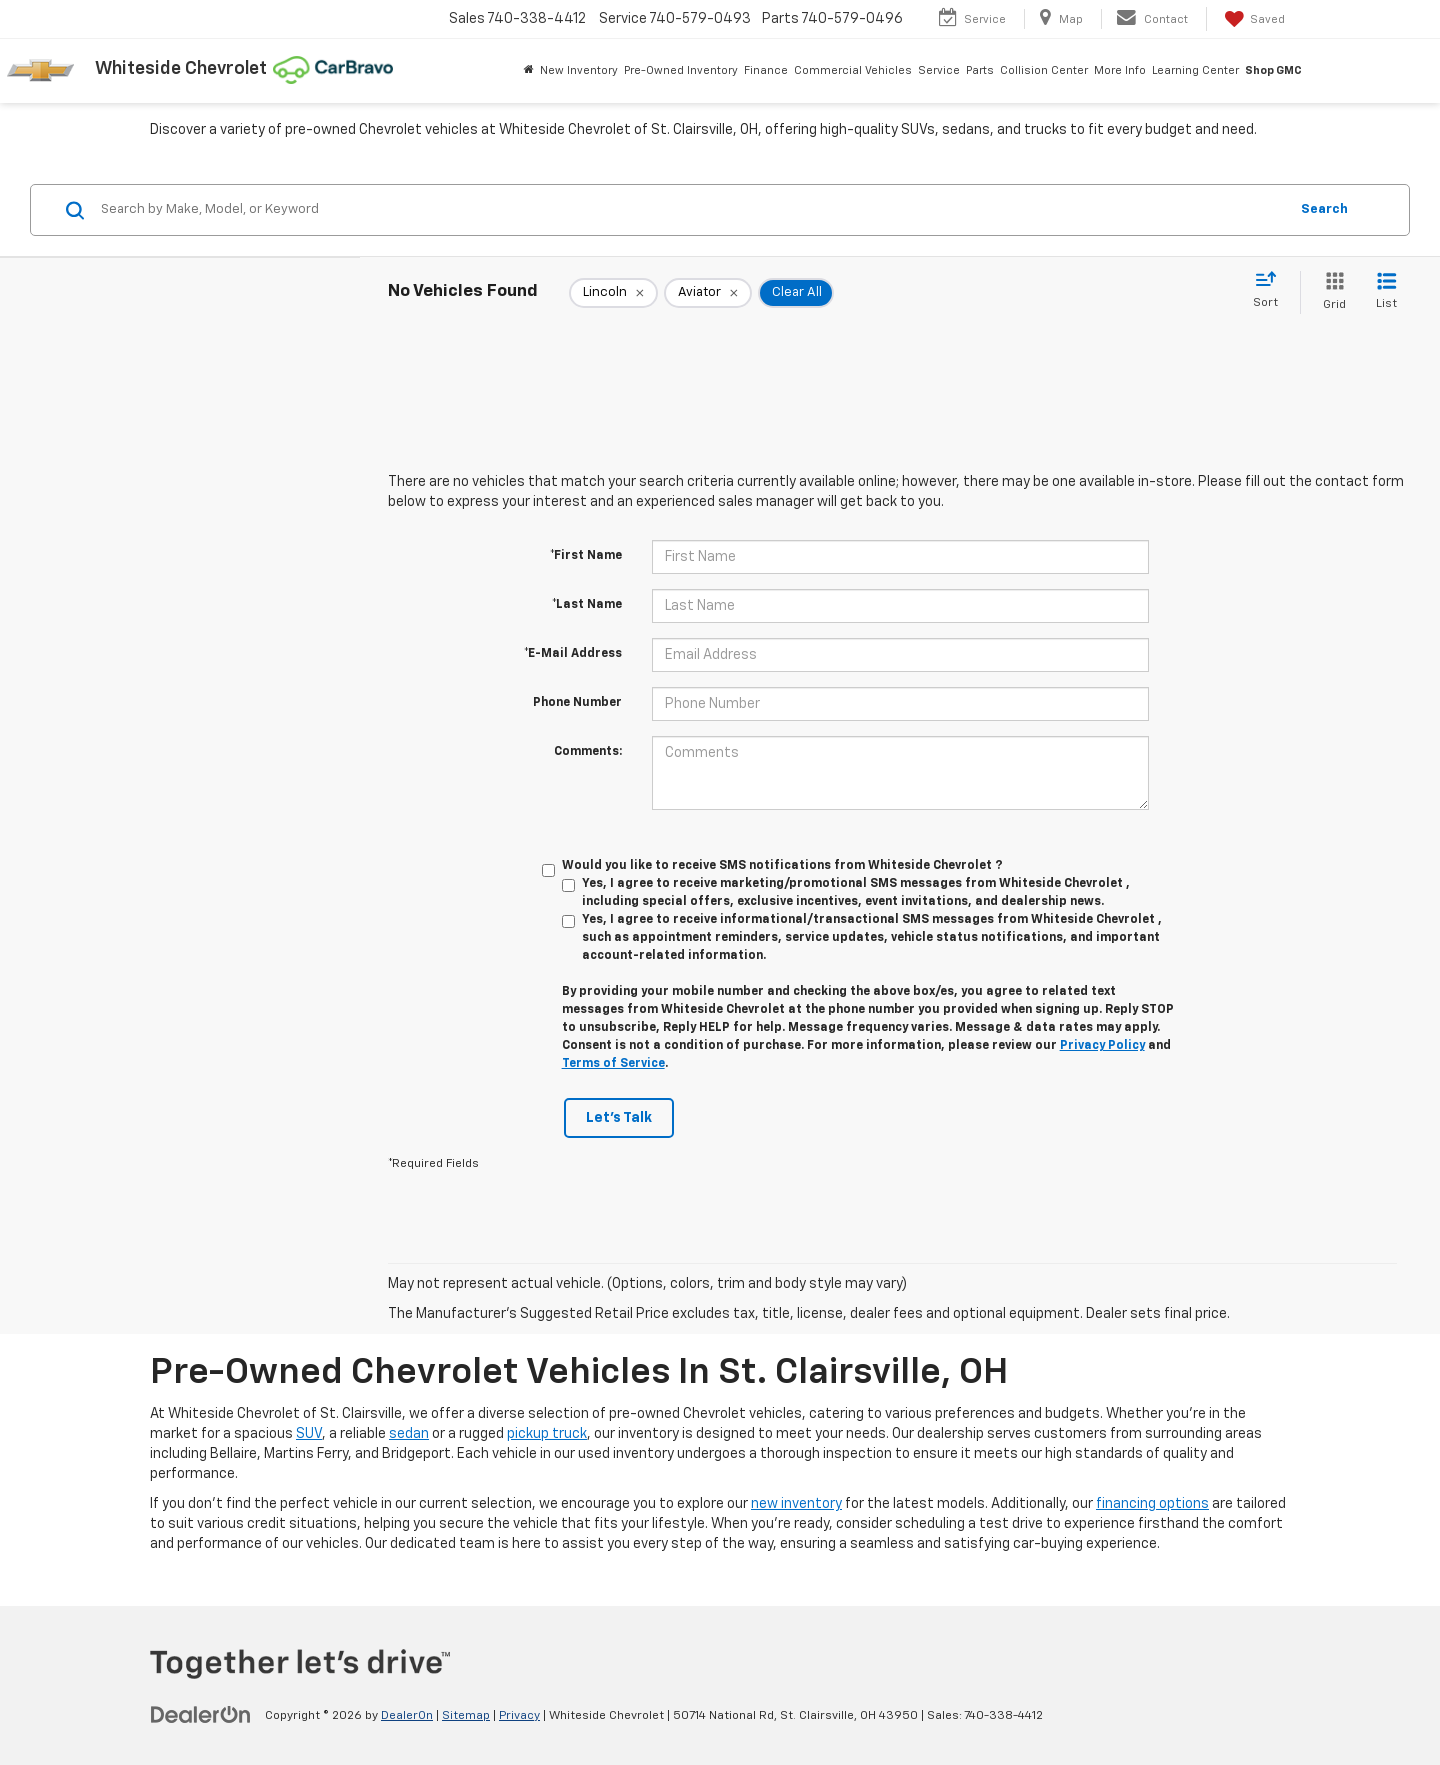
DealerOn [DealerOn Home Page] (407, 1716)
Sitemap (466, 1716)
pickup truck (547, 1434)
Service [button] (939, 70)
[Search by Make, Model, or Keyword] (691, 210)
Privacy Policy (1102, 1046)
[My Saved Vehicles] (1253, 19)
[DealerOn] (201, 1715)
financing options (1152, 1504)
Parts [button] (980, 70)
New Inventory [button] (579, 70)
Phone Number (577, 703)
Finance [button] (766, 70)
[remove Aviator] (708, 293)
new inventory (796, 1504)
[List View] (1386, 292)
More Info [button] (1120, 70)
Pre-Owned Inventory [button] (681, 70)
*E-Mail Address (573, 654)
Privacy (519, 1716)
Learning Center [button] (1195, 70)
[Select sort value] (1271, 291)
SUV (309, 1434)
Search (1324, 209)
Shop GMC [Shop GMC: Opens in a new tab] (1273, 70)
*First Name (586, 556)
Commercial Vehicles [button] (853, 70)
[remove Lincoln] (613, 293)
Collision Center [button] (1044, 70)
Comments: (588, 752)
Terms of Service (613, 1064)
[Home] (529, 71)
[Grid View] (1330, 292)
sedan (409, 1434)
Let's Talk (619, 1118)
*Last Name (587, 605)
